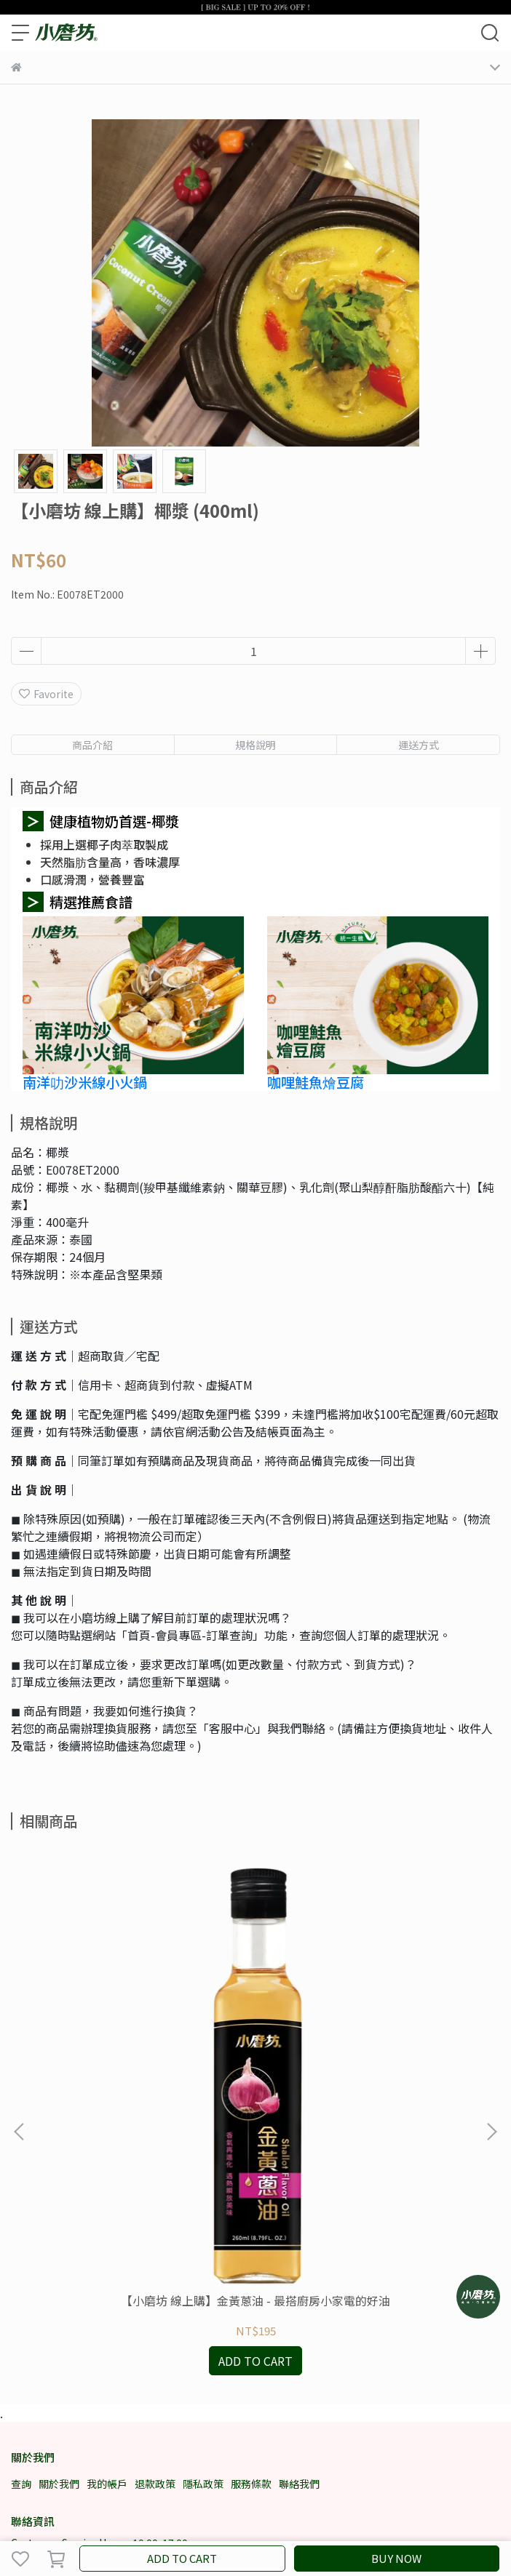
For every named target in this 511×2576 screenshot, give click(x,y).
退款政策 (155, 2261)
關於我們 (59, 2261)
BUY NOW (396, 2558)
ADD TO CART (182, 2558)
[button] (491, 2020)
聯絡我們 (299, 2261)
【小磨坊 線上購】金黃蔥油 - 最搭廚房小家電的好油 (144, 2085)
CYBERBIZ (327, 2520)
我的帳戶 (107, 2261)
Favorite (46, 694)
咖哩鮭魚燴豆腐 (315, 1082)
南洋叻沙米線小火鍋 (85, 1082)
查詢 (21, 2261)
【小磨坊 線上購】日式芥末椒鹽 (367, 2078)
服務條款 (251, 2261)
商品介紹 (92, 744)
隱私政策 (203, 2261)
